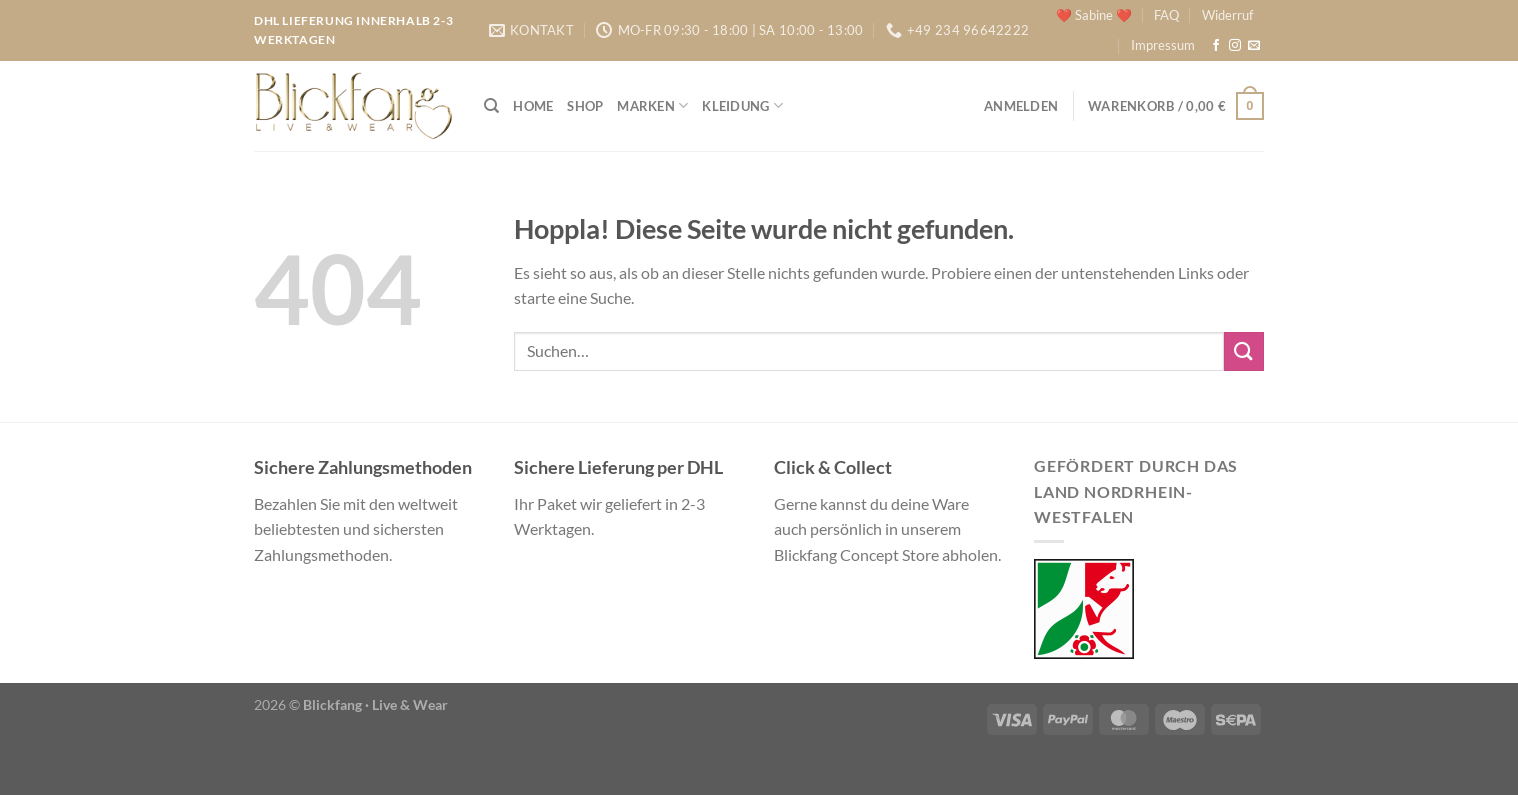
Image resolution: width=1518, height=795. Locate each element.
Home (533, 106)
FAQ (1166, 15)
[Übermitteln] (1244, 351)
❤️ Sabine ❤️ (1094, 15)
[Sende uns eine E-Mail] (1254, 46)
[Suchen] (491, 106)
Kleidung (742, 105)
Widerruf (1227, 15)
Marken (652, 105)
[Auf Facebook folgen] (1216, 46)
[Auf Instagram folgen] (1235, 46)
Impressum (1163, 45)
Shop (585, 106)
